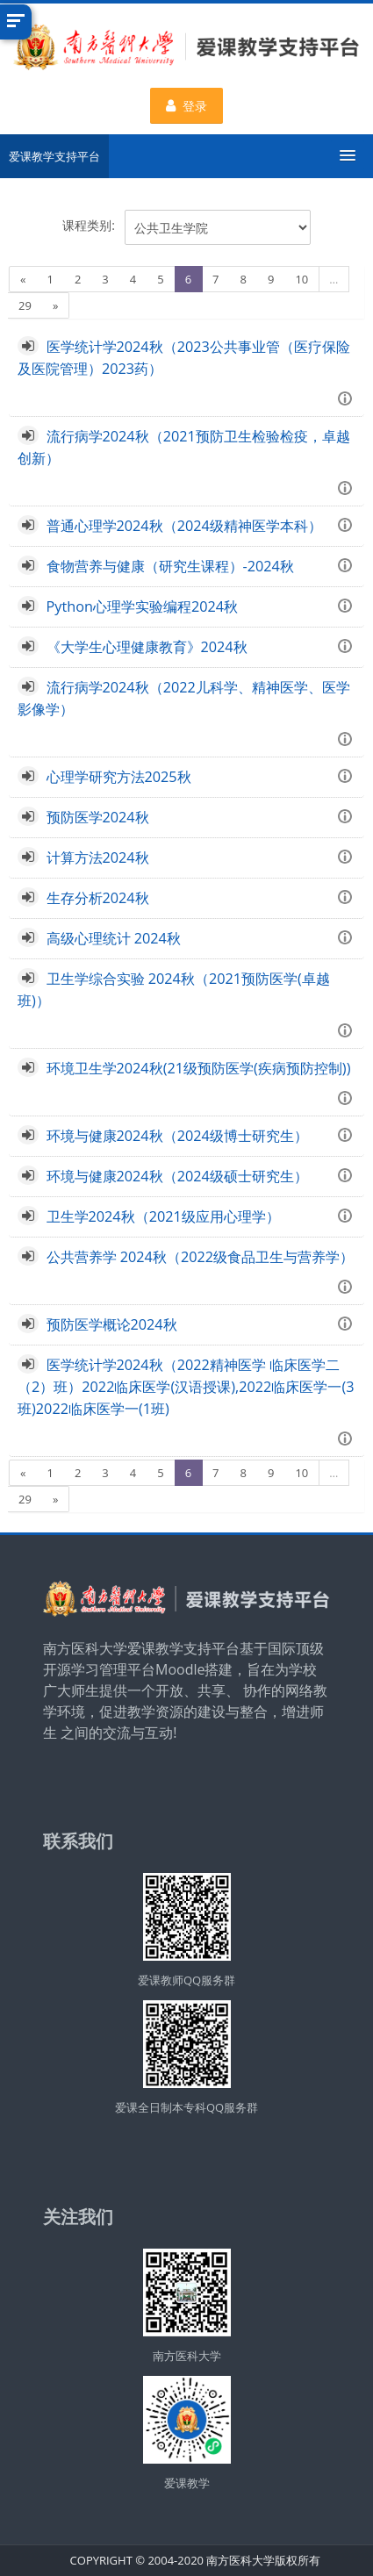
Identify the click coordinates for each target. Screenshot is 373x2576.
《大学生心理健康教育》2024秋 (147, 647)
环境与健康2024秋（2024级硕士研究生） (177, 1176)
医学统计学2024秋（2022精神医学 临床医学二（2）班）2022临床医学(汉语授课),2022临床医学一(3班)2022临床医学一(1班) (186, 1386)
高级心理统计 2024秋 (114, 938)
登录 (186, 105)
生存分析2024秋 (98, 898)
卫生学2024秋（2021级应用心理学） (163, 1216)
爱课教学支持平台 (54, 156)
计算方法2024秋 (98, 857)
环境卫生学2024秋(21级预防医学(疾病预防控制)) (199, 1068)
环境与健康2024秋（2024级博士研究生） (177, 1135)
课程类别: (88, 225)
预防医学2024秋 (98, 817)
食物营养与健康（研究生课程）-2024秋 (170, 566)
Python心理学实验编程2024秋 (143, 606)
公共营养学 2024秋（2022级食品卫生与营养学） (201, 1256)
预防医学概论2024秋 (112, 1324)
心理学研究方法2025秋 (119, 776)
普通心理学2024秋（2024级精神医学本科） (184, 525)
